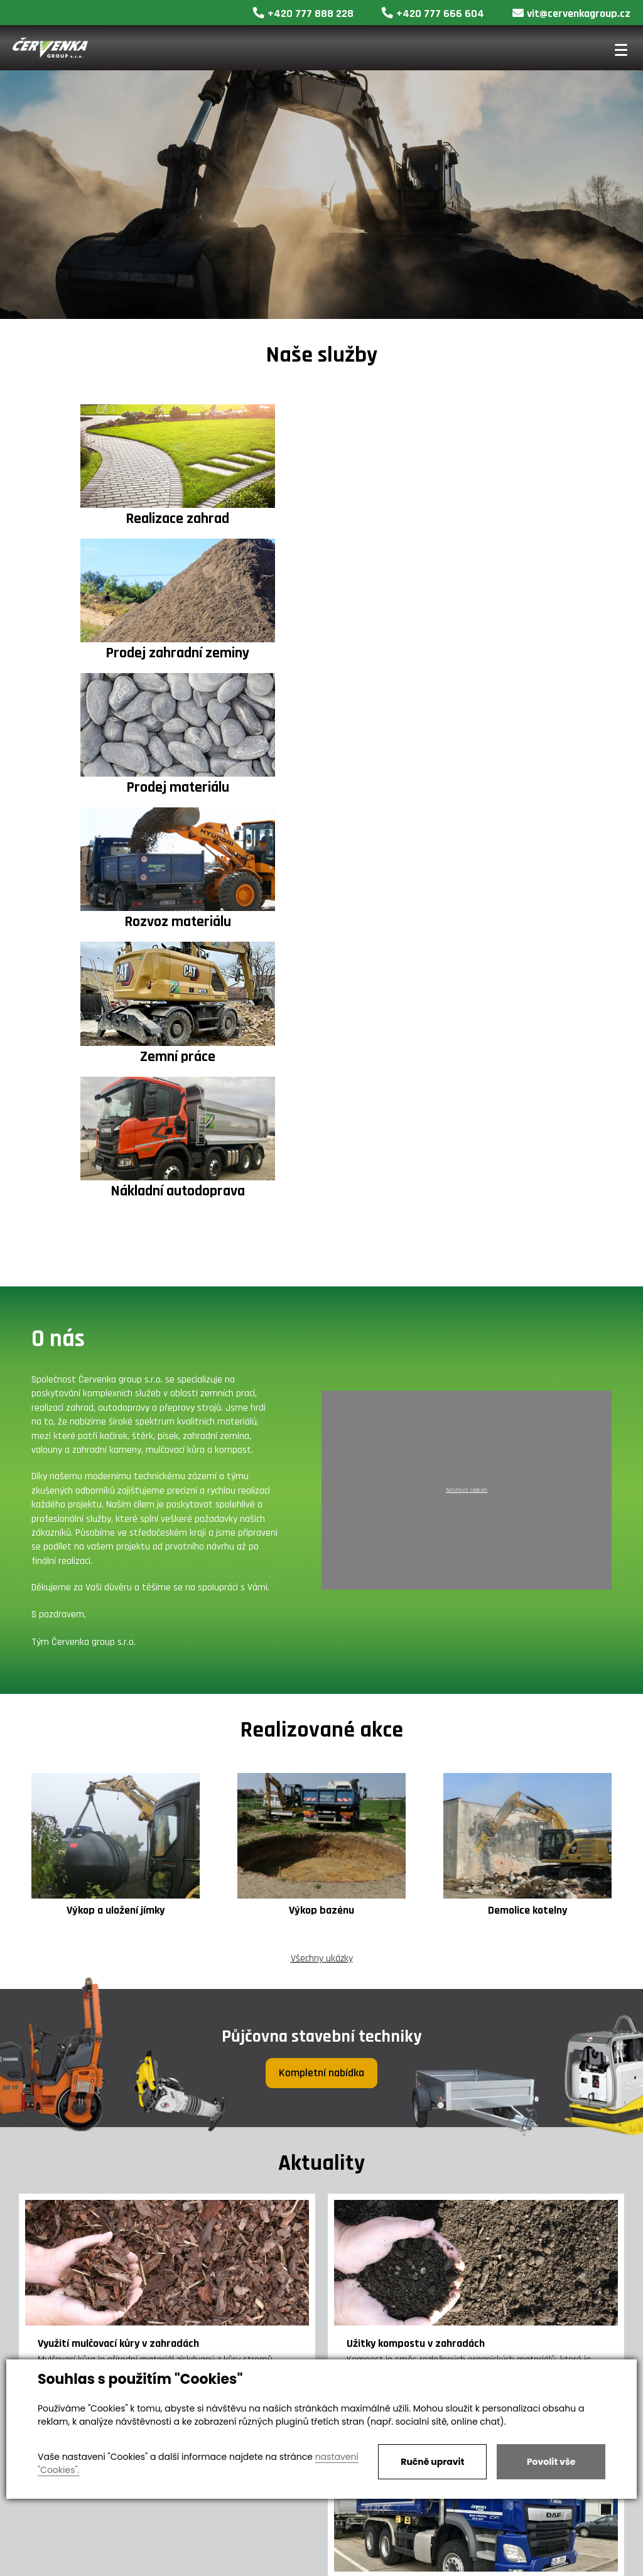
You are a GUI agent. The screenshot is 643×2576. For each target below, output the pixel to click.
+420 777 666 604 (433, 13)
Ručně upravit (432, 2461)
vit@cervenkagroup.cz (571, 13)
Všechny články (321, 2312)
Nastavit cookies (466, 1087)
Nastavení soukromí (368, 2563)
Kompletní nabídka (321, 1669)
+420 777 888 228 (303, 13)
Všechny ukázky (322, 1554)
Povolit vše (551, 2461)
